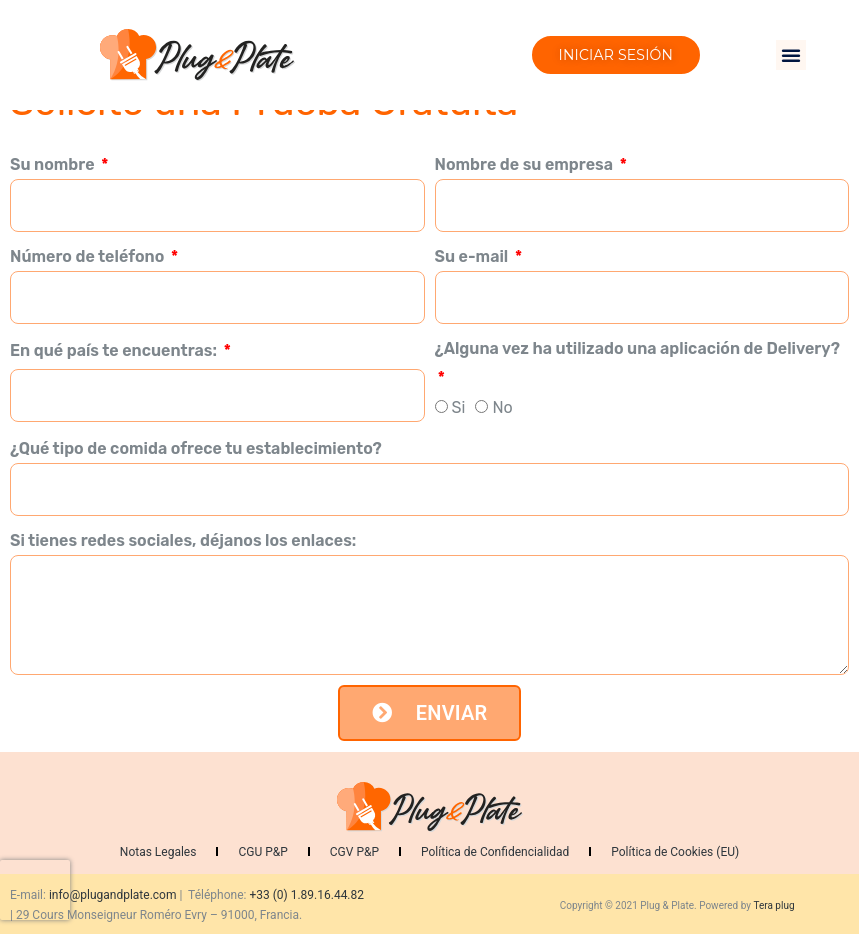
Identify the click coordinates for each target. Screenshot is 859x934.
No (502, 407)
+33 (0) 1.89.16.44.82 (306, 895)
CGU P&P (262, 852)
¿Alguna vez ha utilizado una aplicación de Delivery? (638, 348)
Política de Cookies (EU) (675, 852)
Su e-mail (473, 256)
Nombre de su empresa (526, 164)
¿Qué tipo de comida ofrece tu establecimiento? (196, 448)
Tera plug (773, 905)
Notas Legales (158, 852)
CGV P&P (354, 852)
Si (459, 407)
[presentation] (35, 890)
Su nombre (54, 164)
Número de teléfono (89, 256)
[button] (791, 55)
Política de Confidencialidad (495, 852)
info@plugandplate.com (113, 895)
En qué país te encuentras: (115, 350)
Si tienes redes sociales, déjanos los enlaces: (183, 540)
